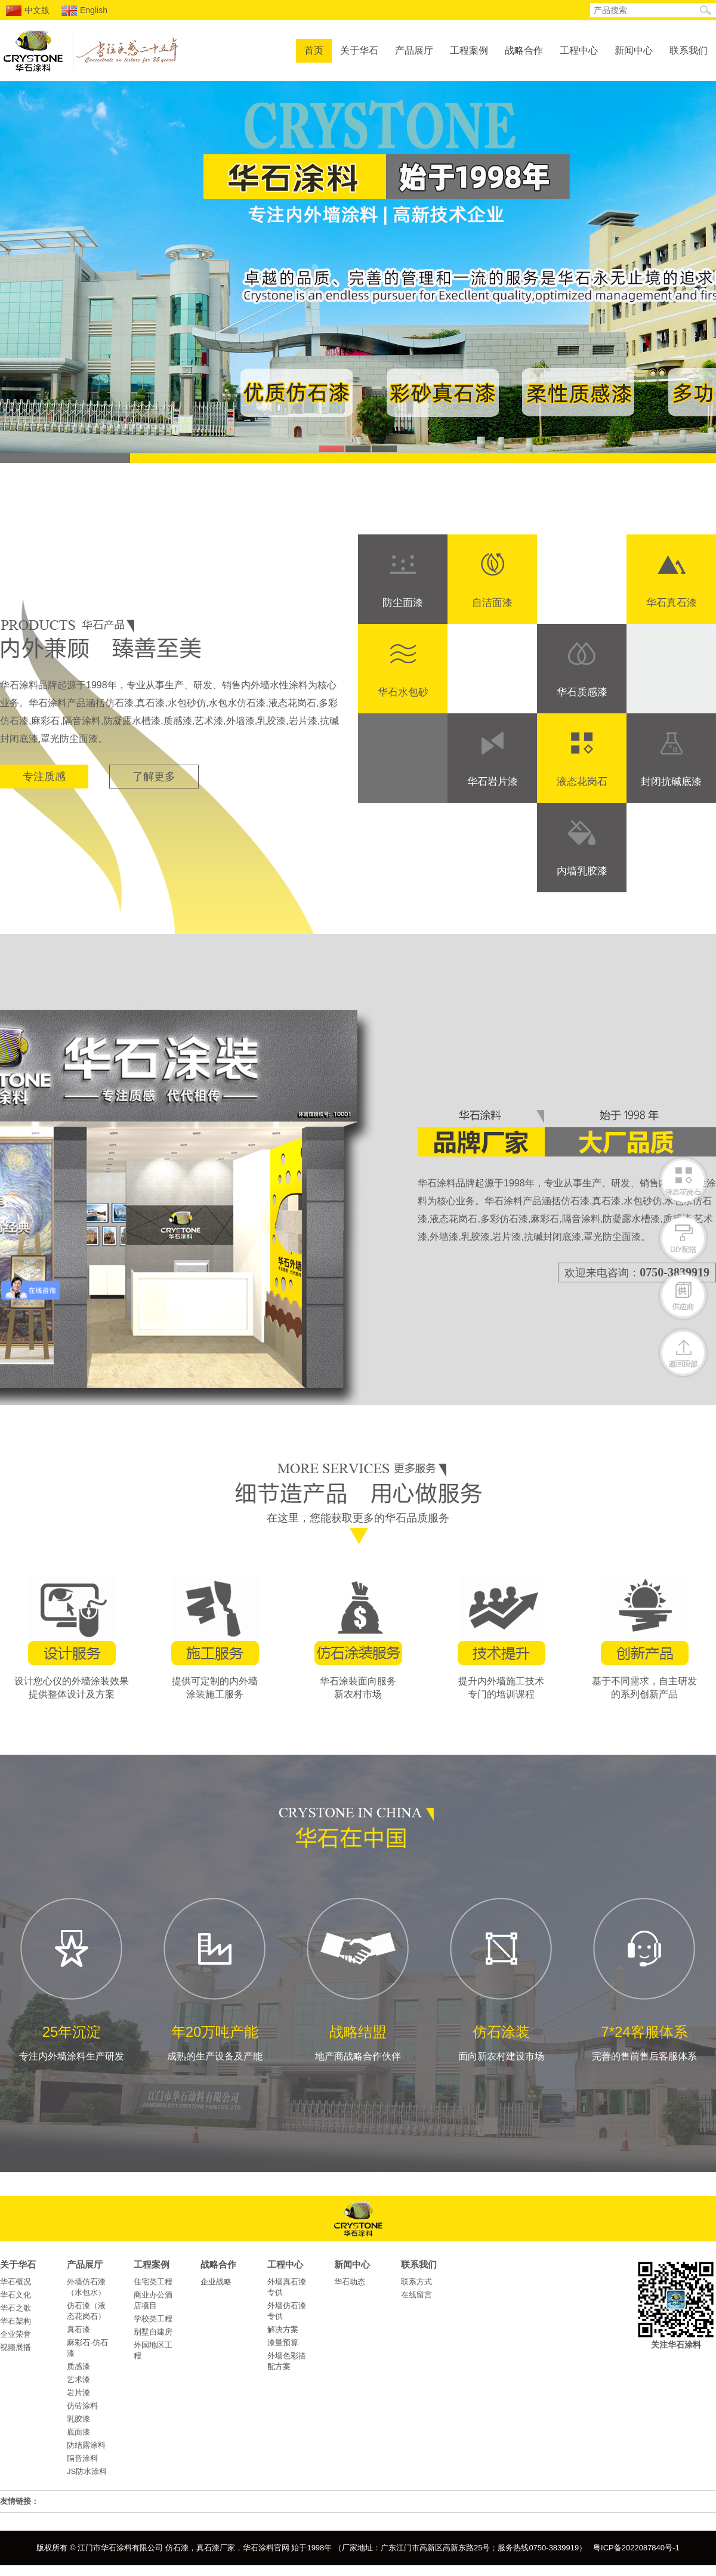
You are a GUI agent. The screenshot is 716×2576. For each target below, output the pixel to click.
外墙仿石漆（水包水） (86, 2287)
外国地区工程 (153, 2350)
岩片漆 (78, 2392)
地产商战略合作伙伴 (358, 1978)
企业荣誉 (15, 2334)
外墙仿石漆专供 (286, 2311)
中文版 (28, 10)
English (84, 10)
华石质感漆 (582, 692)
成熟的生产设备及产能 (214, 1978)
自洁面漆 (492, 602)
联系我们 (688, 50)
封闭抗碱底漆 (671, 781)
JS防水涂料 (87, 2471)
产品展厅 (414, 50)
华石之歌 (15, 2307)
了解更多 (153, 777)
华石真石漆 (671, 602)
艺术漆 (78, 2379)
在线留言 (416, 2294)
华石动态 (349, 2281)
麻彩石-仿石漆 (87, 2348)
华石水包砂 (403, 692)
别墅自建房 (153, 2331)
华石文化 (15, 2294)
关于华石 (359, 50)
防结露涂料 (86, 2445)
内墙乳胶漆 (582, 871)
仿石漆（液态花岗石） (86, 2311)
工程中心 (579, 50)
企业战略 (216, 2281)
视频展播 (15, 2347)
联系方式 (416, 2281)
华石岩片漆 (492, 781)
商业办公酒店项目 (153, 2300)
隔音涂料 (82, 2458)
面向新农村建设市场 (501, 1978)
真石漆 (78, 2329)
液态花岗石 (582, 781)
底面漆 (78, 2431)
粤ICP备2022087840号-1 (636, 2547)
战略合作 (524, 50)
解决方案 (282, 2329)
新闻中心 (634, 50)
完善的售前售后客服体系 (644, 1978)
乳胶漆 (78, 2418)
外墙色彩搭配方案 (286, 2361)
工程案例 (469, 50)
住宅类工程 (153, 2281)
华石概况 (15, 2281)
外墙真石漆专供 (286, 2287)
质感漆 (78, 2366)
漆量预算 (282, 2342)
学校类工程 (153, 2318)
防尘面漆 (402, 602)
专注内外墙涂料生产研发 (71, 1978)
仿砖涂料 (82, 2405)
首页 (313, 50)
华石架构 (15, 2321)
